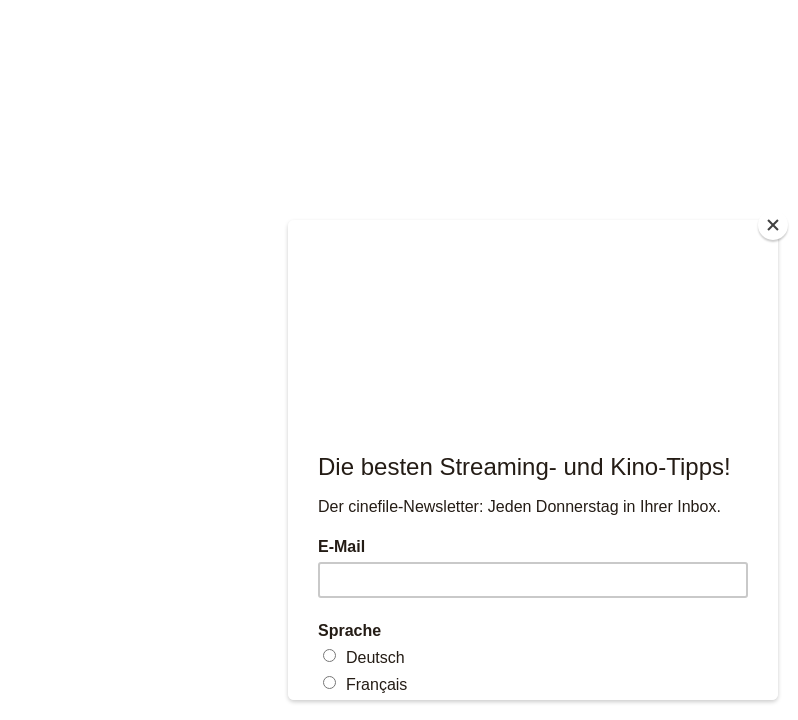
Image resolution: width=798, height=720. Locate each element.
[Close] (773, 225)
